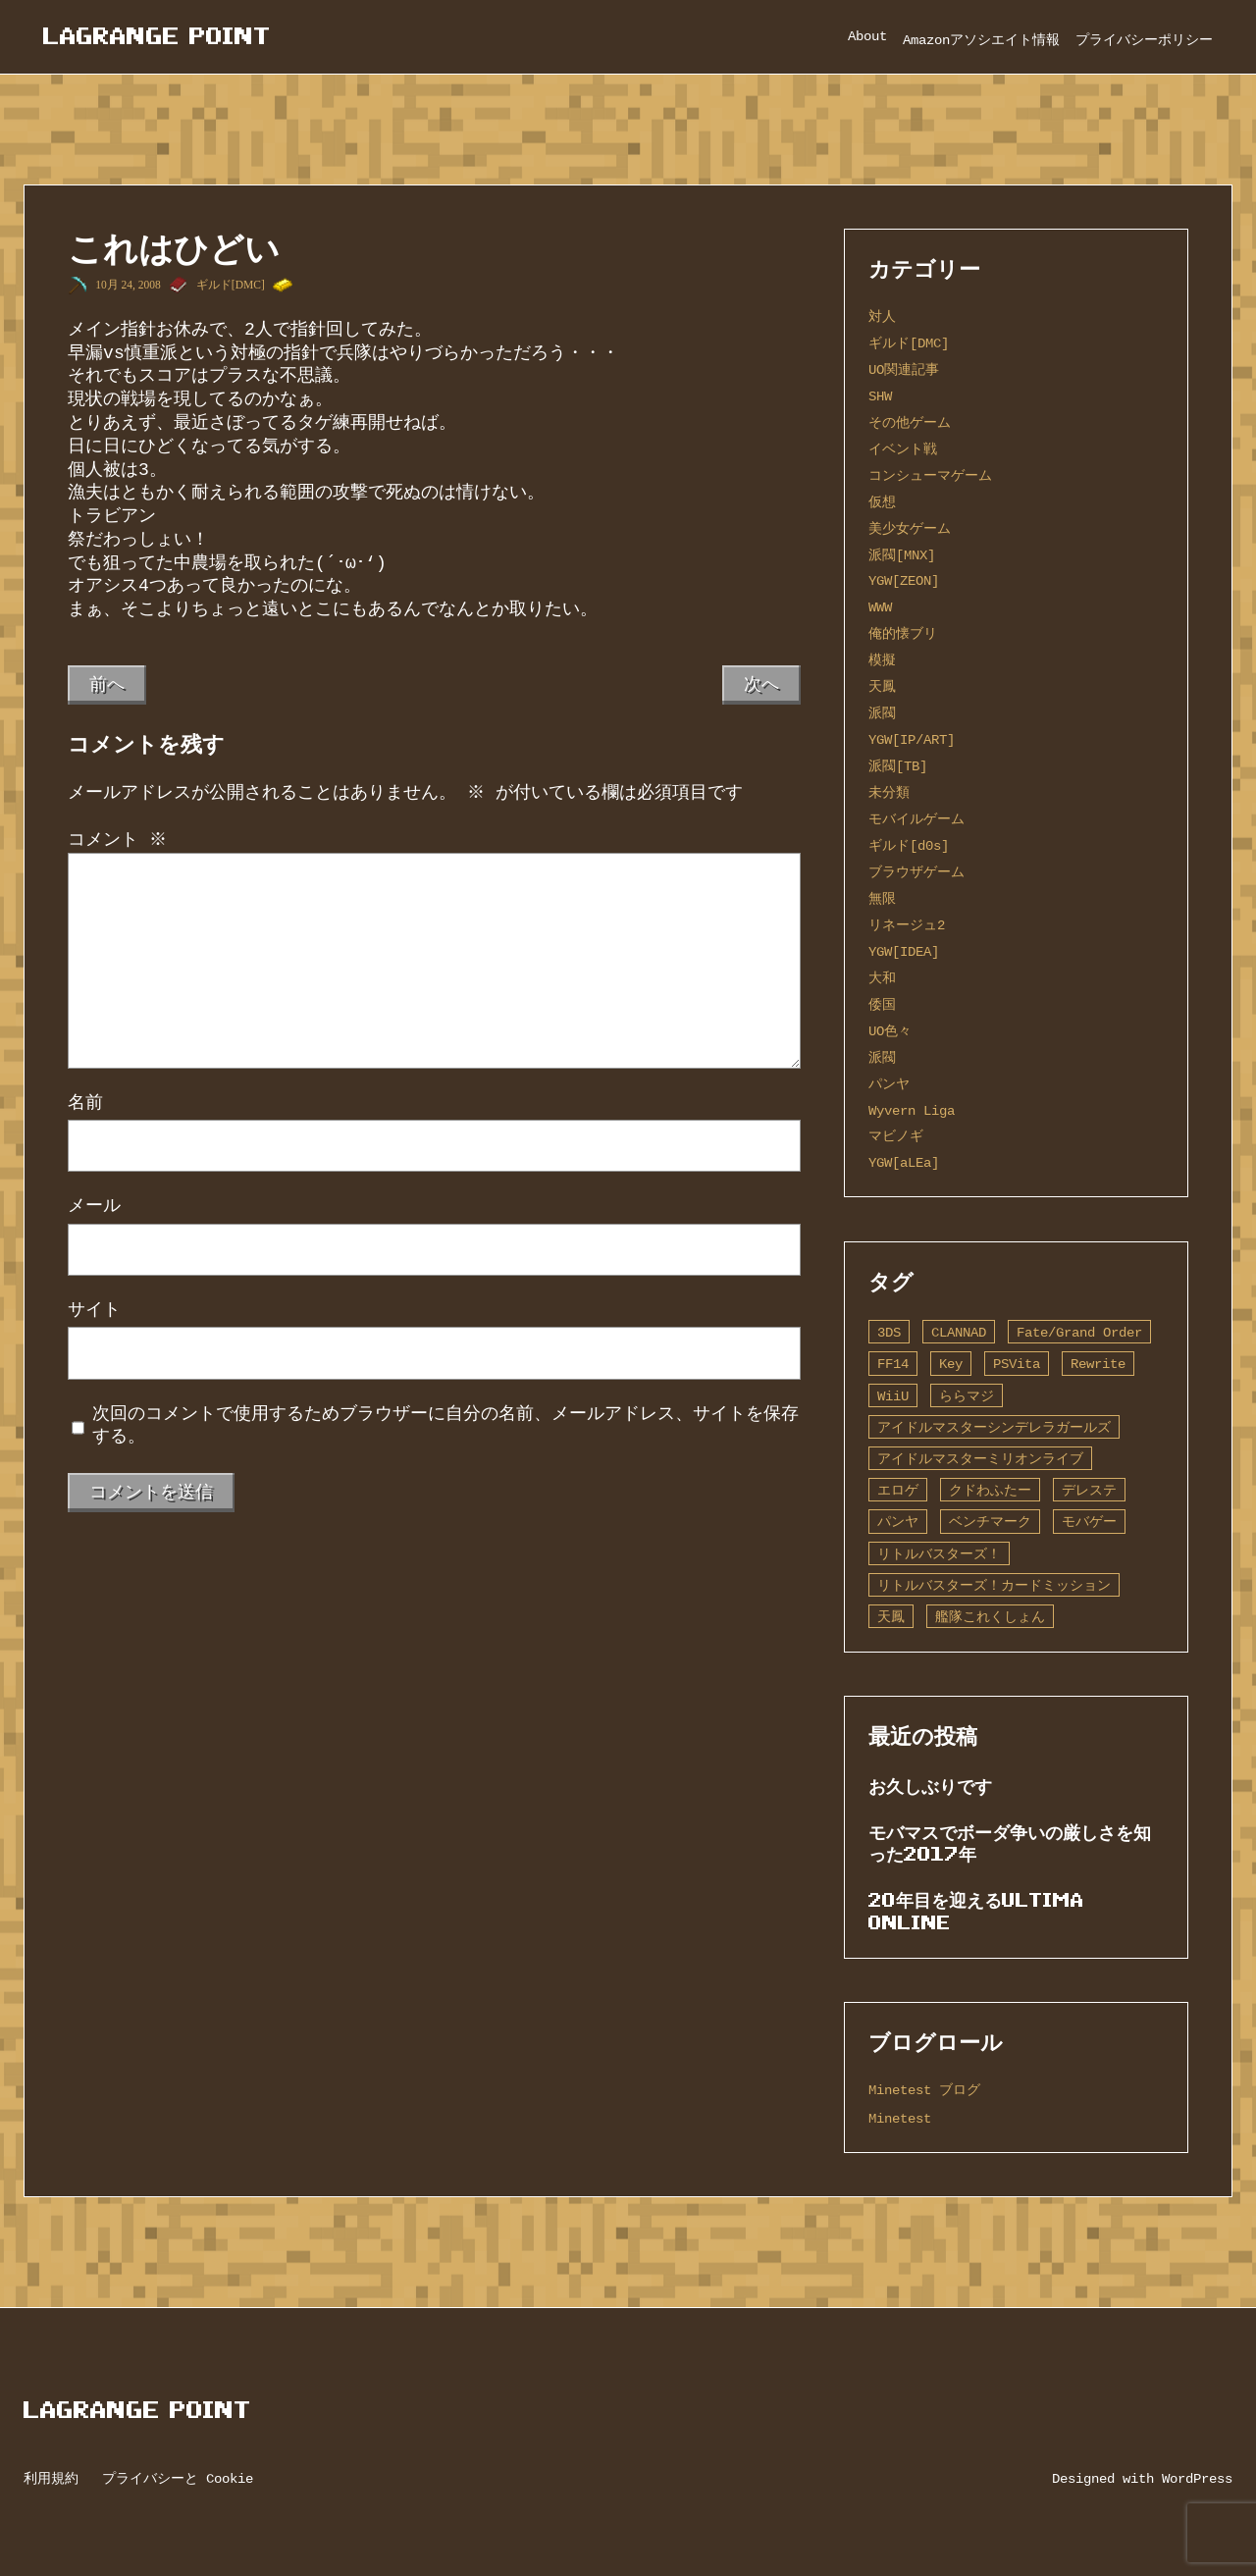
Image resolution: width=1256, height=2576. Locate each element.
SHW (880, 396)
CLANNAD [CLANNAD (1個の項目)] (958, 1332)
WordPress (1197, 2478)
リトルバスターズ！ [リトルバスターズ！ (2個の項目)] (939, 1554)
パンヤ (889, 1084)
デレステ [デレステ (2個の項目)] (1089, 1490)
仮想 (882, 502)
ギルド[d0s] (908, 845)
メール (94, 1206)
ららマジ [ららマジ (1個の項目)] (966, 1396)
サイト (94, 1310)
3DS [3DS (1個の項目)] (889, 1332)
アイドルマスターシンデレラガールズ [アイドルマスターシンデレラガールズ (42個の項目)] (994, 1427)
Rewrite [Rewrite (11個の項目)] (1098, 1363)
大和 (882, 978)
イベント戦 (902, 449)
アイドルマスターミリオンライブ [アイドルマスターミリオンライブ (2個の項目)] (980, 1458)
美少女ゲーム (909, 528)
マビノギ (895, 1136)
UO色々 (890, 1031)
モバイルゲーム (916, 819)
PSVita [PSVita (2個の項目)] (1016, 1363)
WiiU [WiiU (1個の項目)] (893, 1396)
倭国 (882, 1004)
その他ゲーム (909, 422)
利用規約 (51, 2478)
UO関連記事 (903, 369)
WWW (880, 607)
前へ (107, 684)
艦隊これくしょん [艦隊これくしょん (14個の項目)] (990, 1616)
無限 (882, 898)
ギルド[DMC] (230, 284)
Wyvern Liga (911, 1110)
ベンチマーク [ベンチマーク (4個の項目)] (990, 1521)
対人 (882, 316)
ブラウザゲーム (916, 872)
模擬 (882, 660)
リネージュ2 (906, 925)
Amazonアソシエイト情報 (981, 39)
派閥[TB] (897, 766)
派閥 (882, 713)
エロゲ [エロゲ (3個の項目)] (897, 1490)
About (867, 35)
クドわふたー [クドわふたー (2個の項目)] (990, 1490)
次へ (761, 684)
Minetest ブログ (924, 2089)
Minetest (899, 2118)
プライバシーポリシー (1144, 39)
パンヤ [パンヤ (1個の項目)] (897, 1521)
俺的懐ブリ (902, 633)
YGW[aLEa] (903, 1162)
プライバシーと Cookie (177, 2478)
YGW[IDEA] (903, 951)
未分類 (889, 792)
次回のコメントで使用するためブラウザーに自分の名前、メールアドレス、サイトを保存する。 (445, 1425)
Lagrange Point (157, 36)
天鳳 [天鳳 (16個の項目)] (891, 1616)
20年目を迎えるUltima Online (976, 1911)
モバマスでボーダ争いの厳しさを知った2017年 (1009, 1843)
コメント (117, 840)
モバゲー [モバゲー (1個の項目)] (1089, 1521)
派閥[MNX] (901, 555)
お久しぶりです (930, 1786)
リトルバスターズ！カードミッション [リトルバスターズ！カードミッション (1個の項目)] (994, 1585)
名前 (85, 1103)
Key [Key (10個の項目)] (951, 1363)
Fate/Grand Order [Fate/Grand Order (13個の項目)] (1079, 1332)
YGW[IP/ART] (911, 739)
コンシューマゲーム (930, 475)
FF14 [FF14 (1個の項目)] (893, 1363)
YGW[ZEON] (903, 580)
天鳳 (882, 686)
